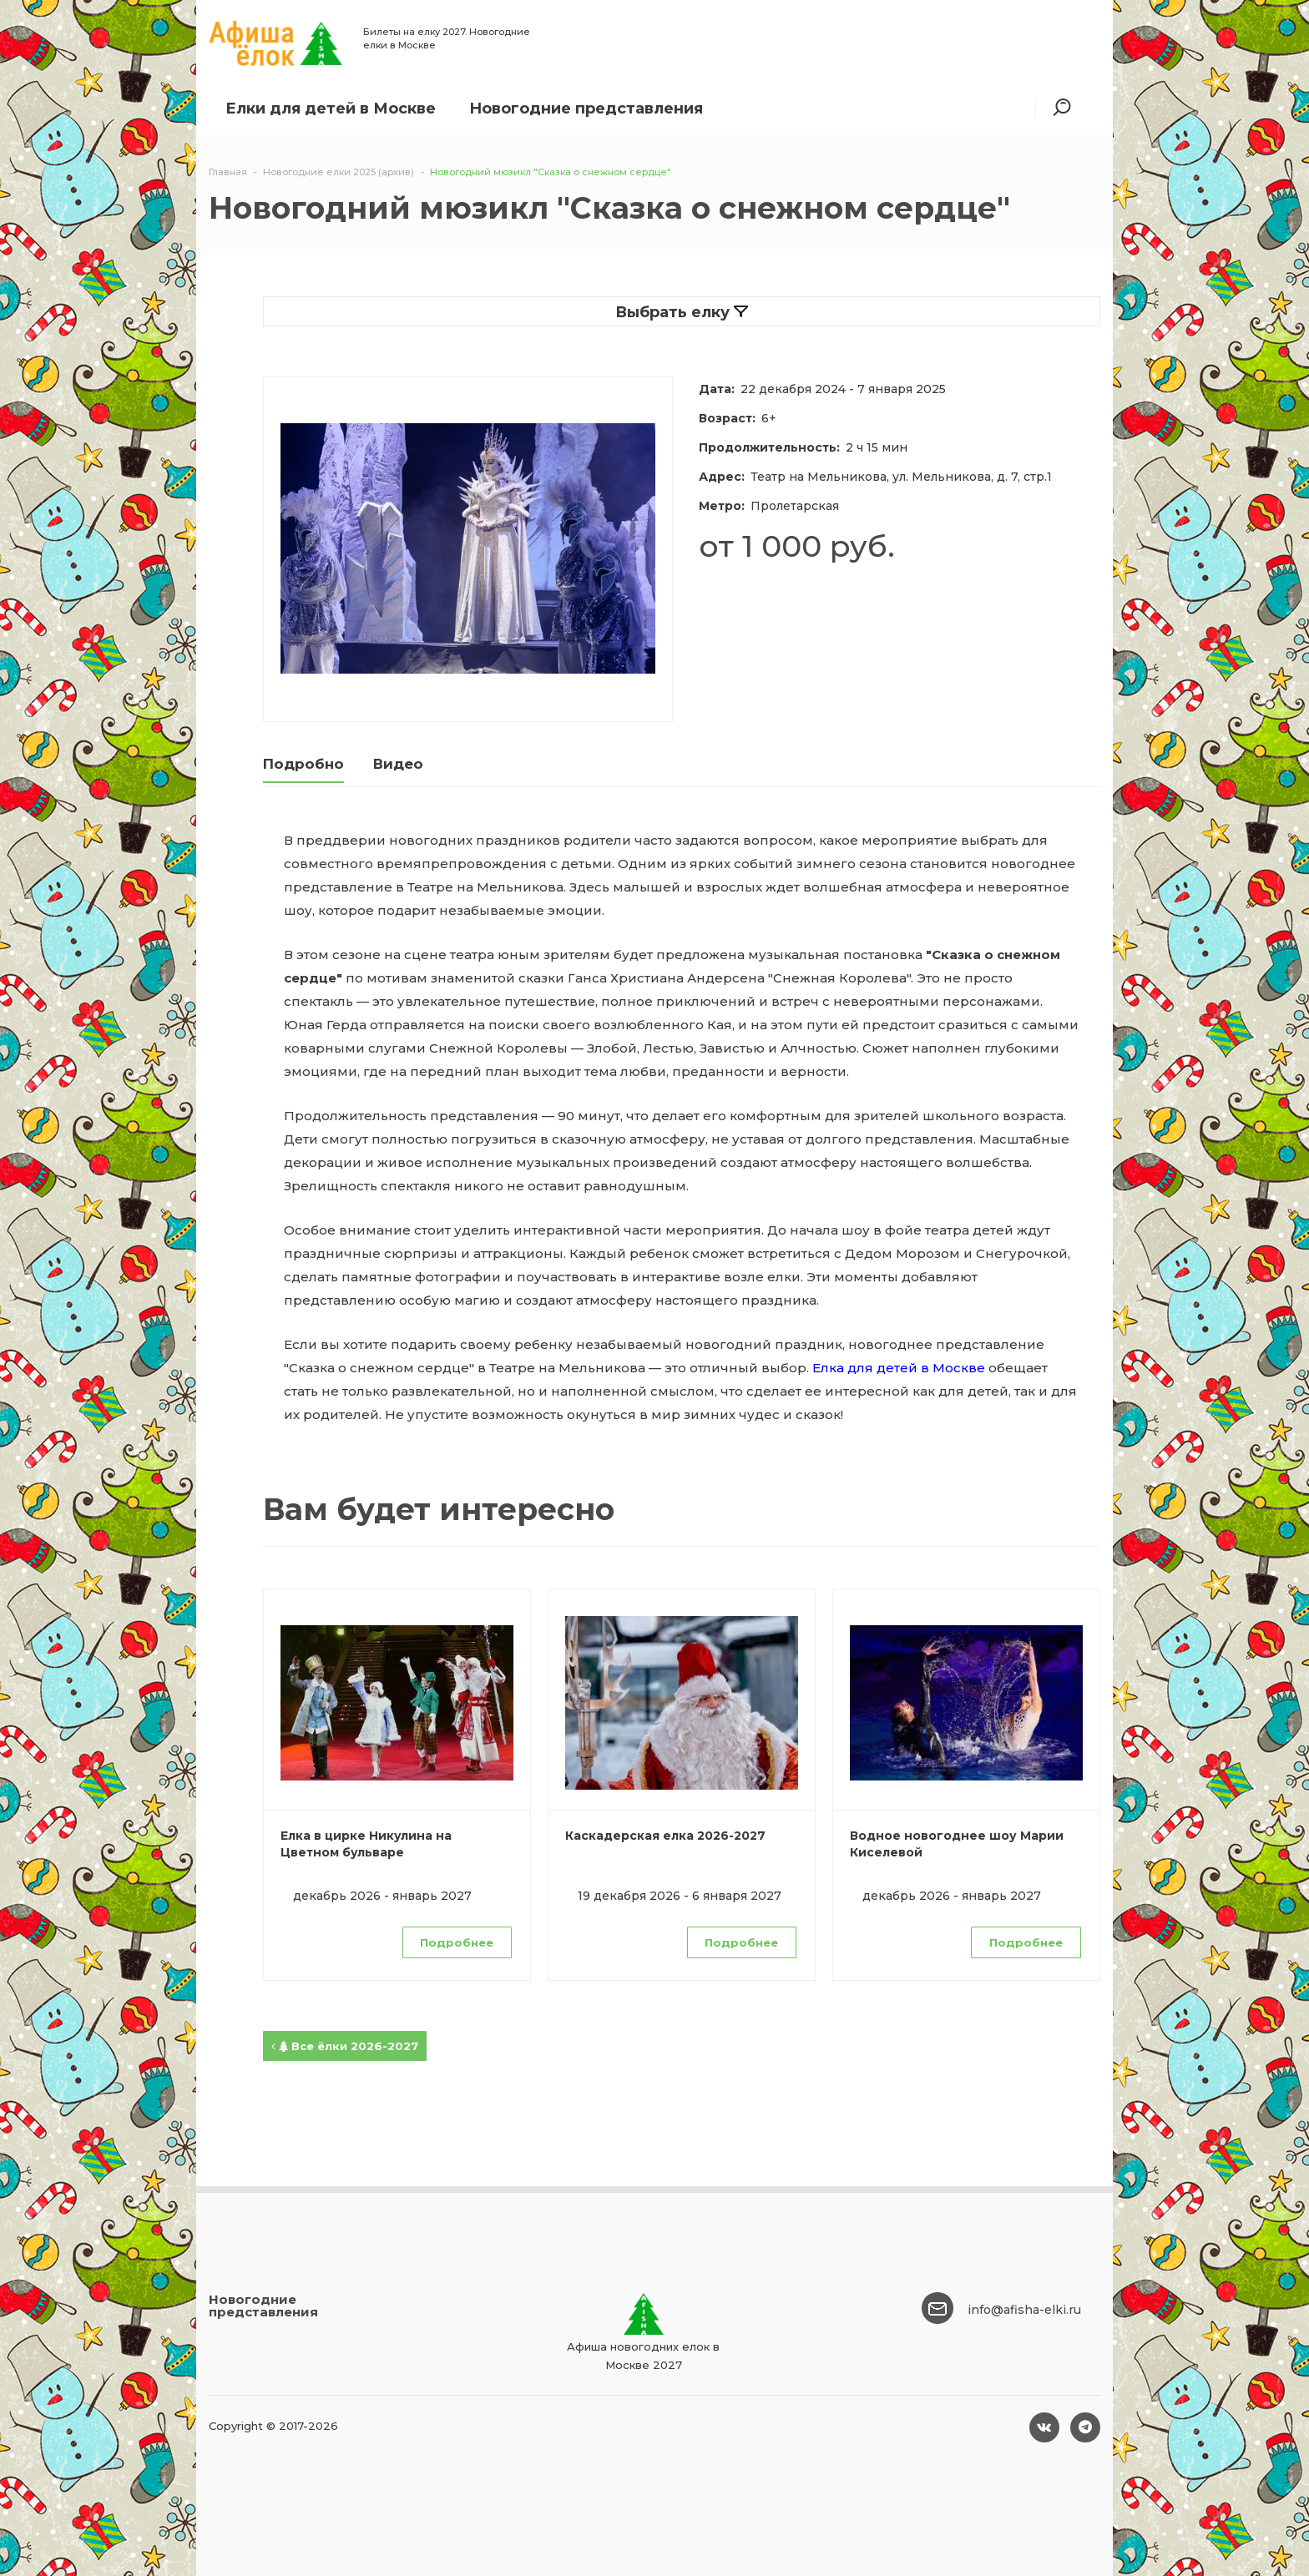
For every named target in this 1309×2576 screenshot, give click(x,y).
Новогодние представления (586, 108)
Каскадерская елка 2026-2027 (665, 1835)
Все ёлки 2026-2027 (344, 2046)
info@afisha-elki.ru (1024, 2309)
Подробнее (456, 1942)
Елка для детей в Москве (898, 1368)
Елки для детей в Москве (330, 108)
